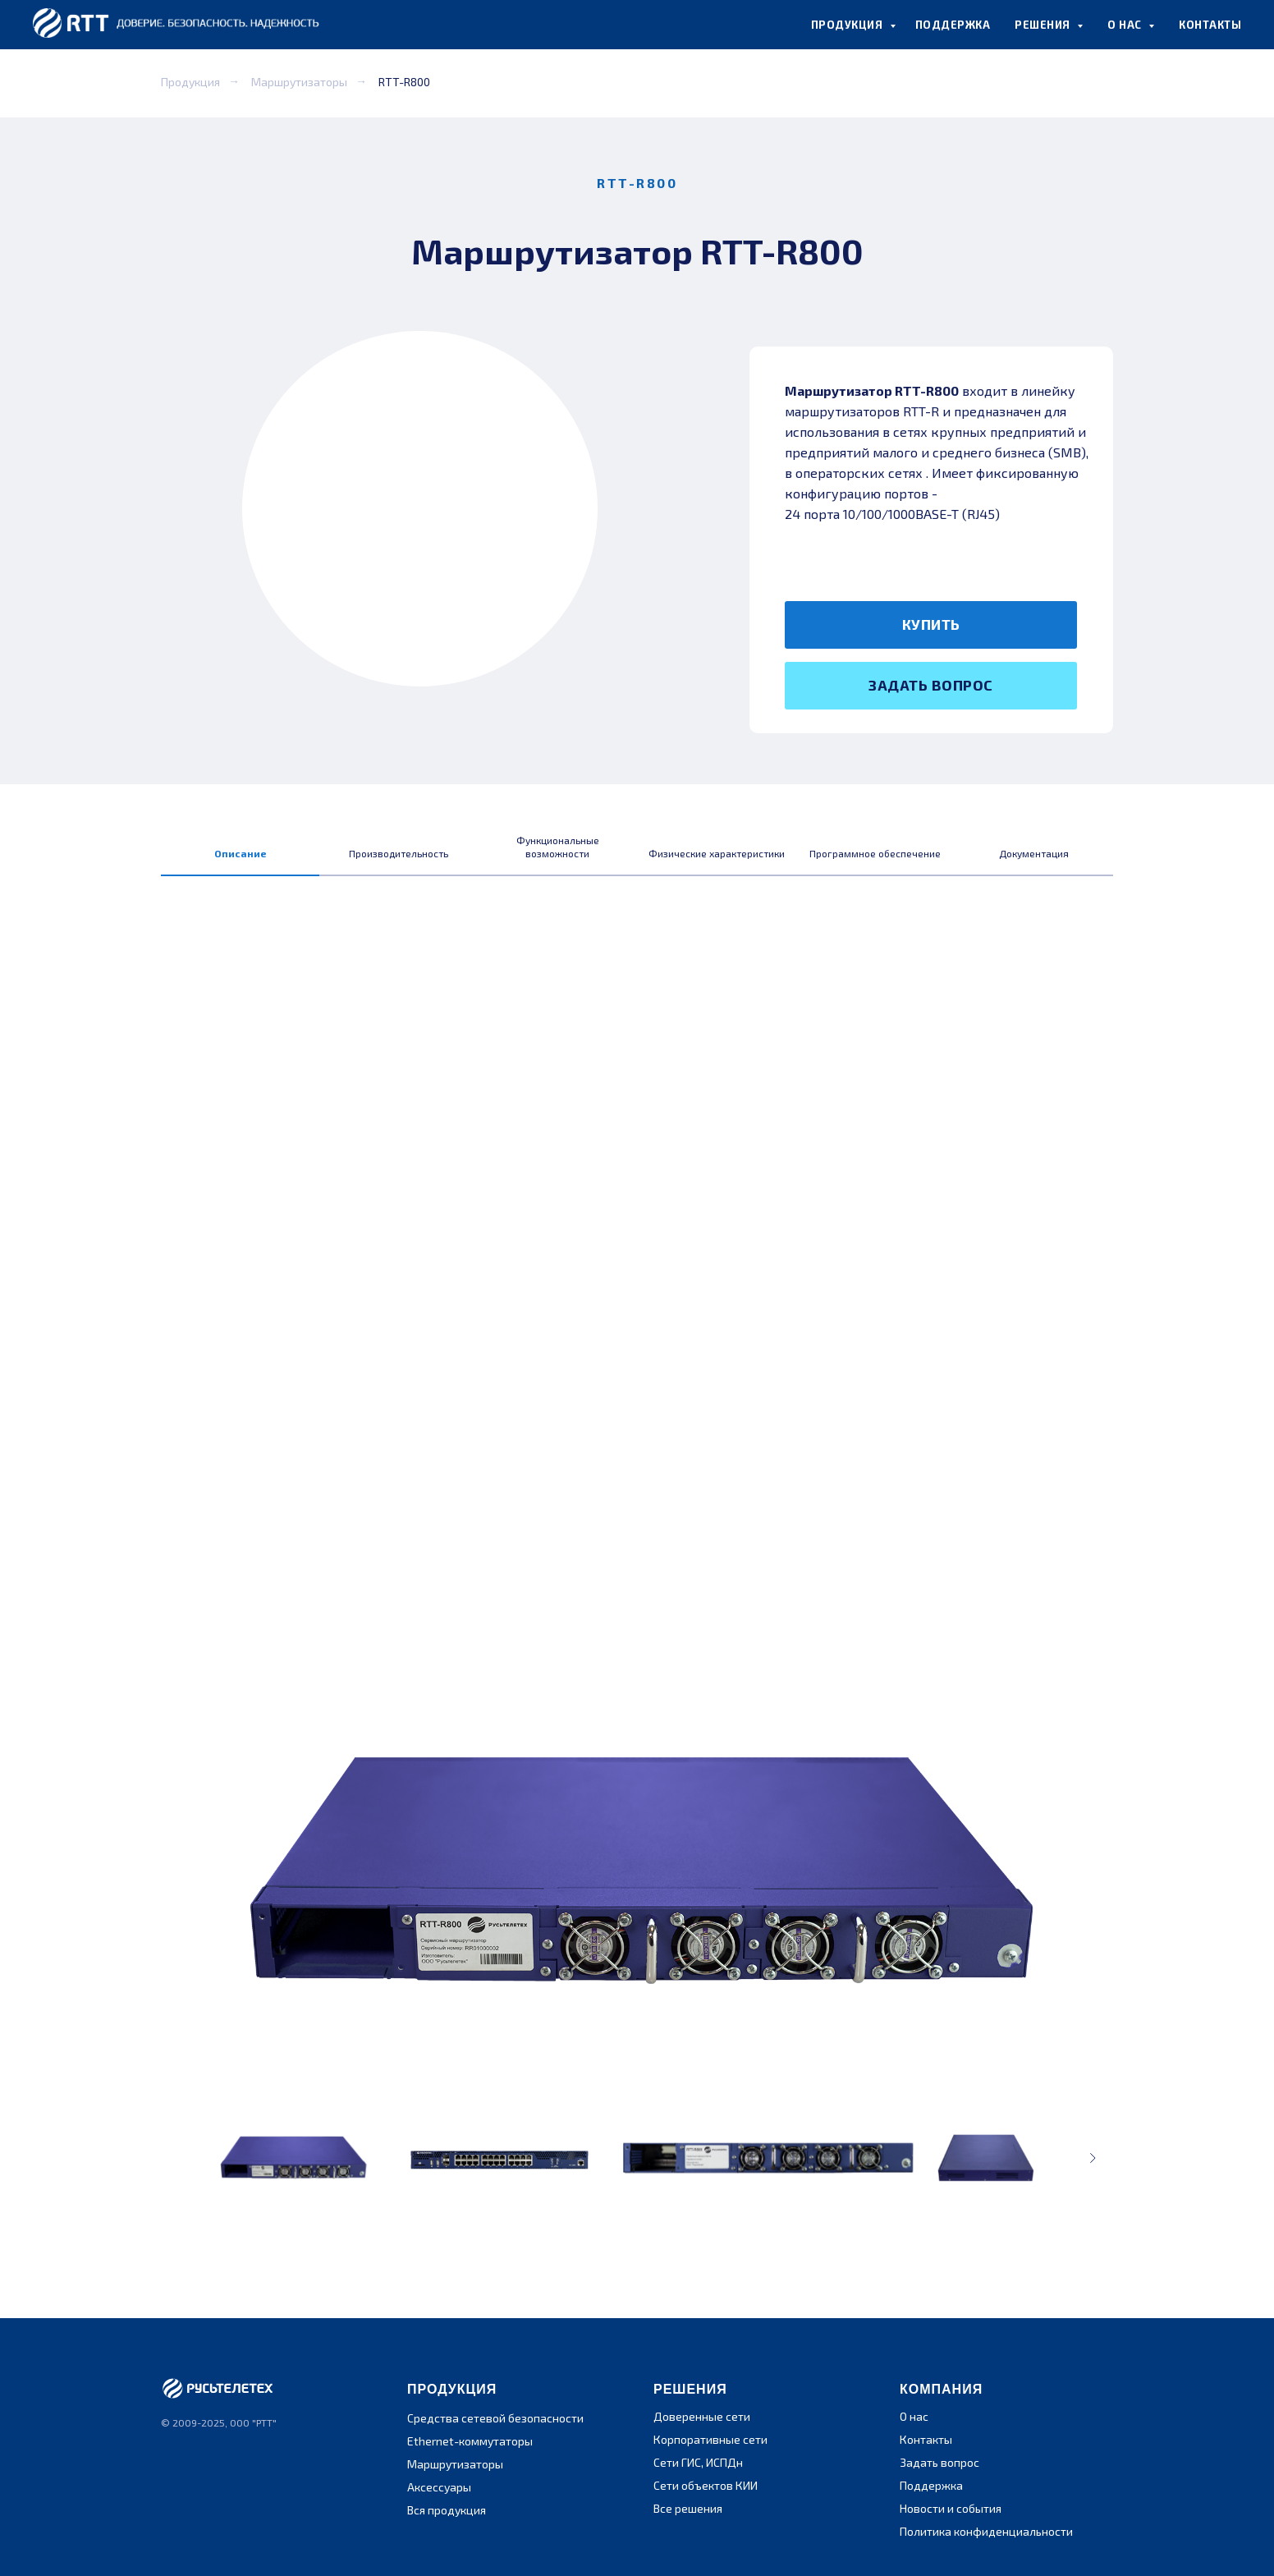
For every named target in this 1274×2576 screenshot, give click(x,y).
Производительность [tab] (398, 853)
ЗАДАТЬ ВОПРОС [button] (930, 685)
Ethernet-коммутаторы (470, 2441)
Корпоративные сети (710, 2439)
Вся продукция (446, 2510)
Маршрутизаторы (299, 82)
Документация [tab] (1034, 853)
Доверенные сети (701, 2416)
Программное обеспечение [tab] (875, 853)
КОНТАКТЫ (1210, 24)
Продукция (190, 82)
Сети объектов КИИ (705, 2485)
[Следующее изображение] (1092, 2158)
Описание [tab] (240, 853)
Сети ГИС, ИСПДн (698, 2462)
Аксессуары (439, 2487)
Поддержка (931, 2485)
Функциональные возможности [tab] (557, 846)
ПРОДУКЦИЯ (848, 24)
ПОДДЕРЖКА (953, 24)
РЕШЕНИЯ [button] (1044, 24)
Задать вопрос (939, 2462)
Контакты (926, 2439)
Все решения (687, 2508)
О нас (914, 2416)
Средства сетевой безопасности (495, 2418)
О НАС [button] (1125, 24)
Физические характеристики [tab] (716, 853)
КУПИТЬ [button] (931, 624)
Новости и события (950, 2508)
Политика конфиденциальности (986, 2531)
